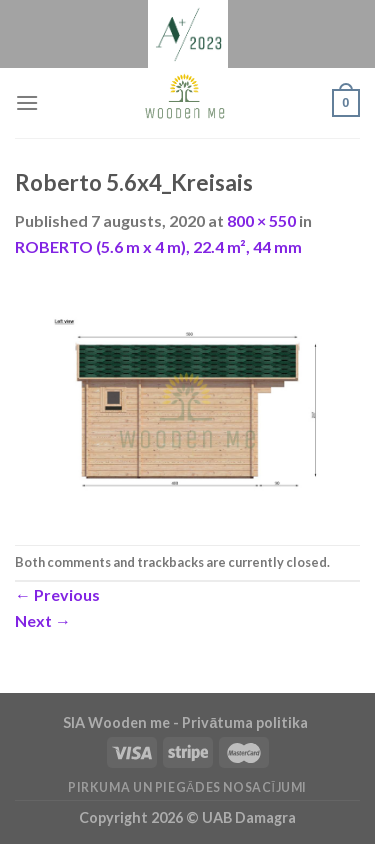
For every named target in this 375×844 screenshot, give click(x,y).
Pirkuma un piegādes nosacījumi (187, 787)
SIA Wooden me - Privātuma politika (187, 722)
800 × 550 (261, 220)
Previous (57, 594)
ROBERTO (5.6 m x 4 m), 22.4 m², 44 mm (158, 246)
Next (43, 620)
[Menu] (27, 102)
